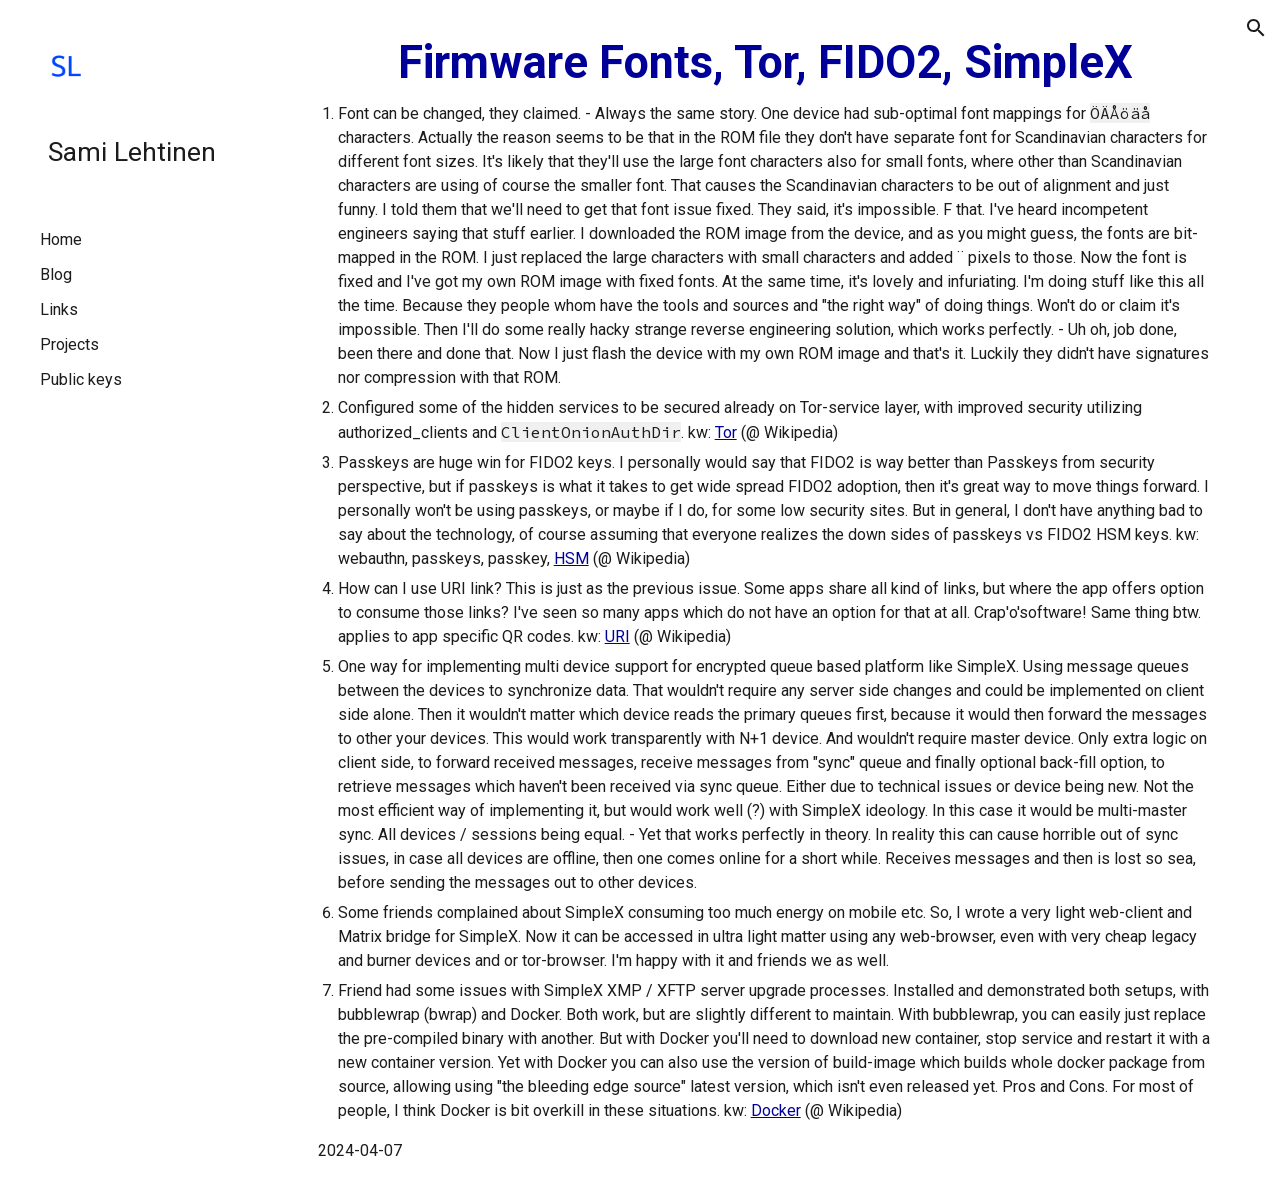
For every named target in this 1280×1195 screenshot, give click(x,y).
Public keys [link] (81, 379)
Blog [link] (56, 274)
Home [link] (61, 239)
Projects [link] (69, 344)
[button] (1256, 28)
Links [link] (59, 309)
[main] (765, 597)
